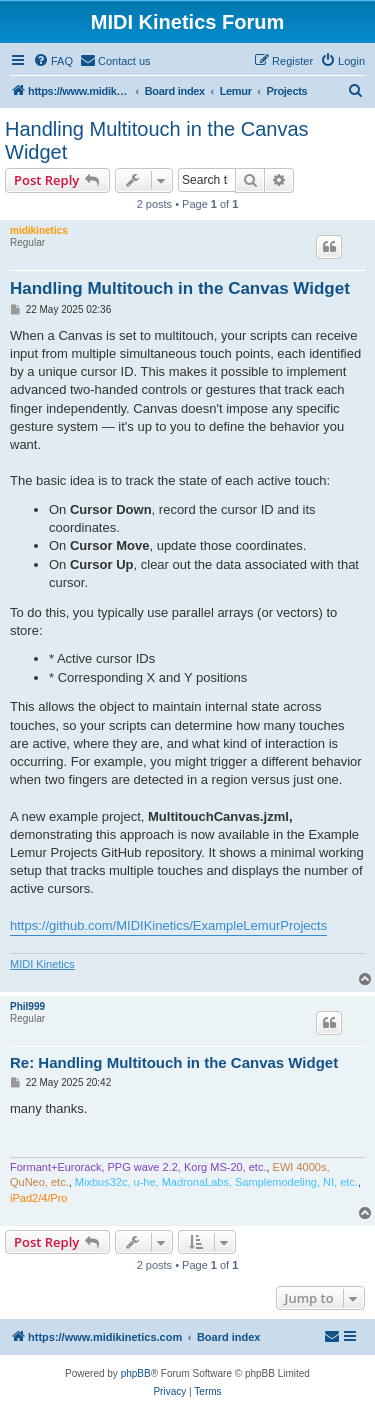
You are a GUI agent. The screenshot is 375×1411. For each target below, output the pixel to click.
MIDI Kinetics (42, 964)
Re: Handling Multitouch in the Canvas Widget (174, 1062)
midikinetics (39, 230)
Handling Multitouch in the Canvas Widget (157, 140)
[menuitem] (53, 61)
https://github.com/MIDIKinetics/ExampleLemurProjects (168, 925)
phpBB (136, 1373)
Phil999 (27, 1006)
